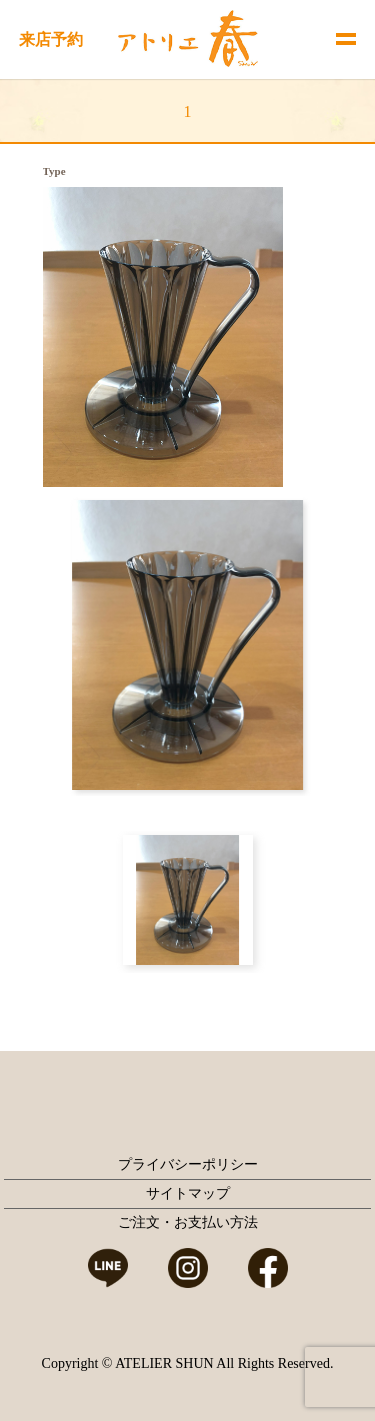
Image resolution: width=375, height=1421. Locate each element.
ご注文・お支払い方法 (188, 1222)
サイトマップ (188, 1193)
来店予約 (51, 39)
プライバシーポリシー (188, 1164)
